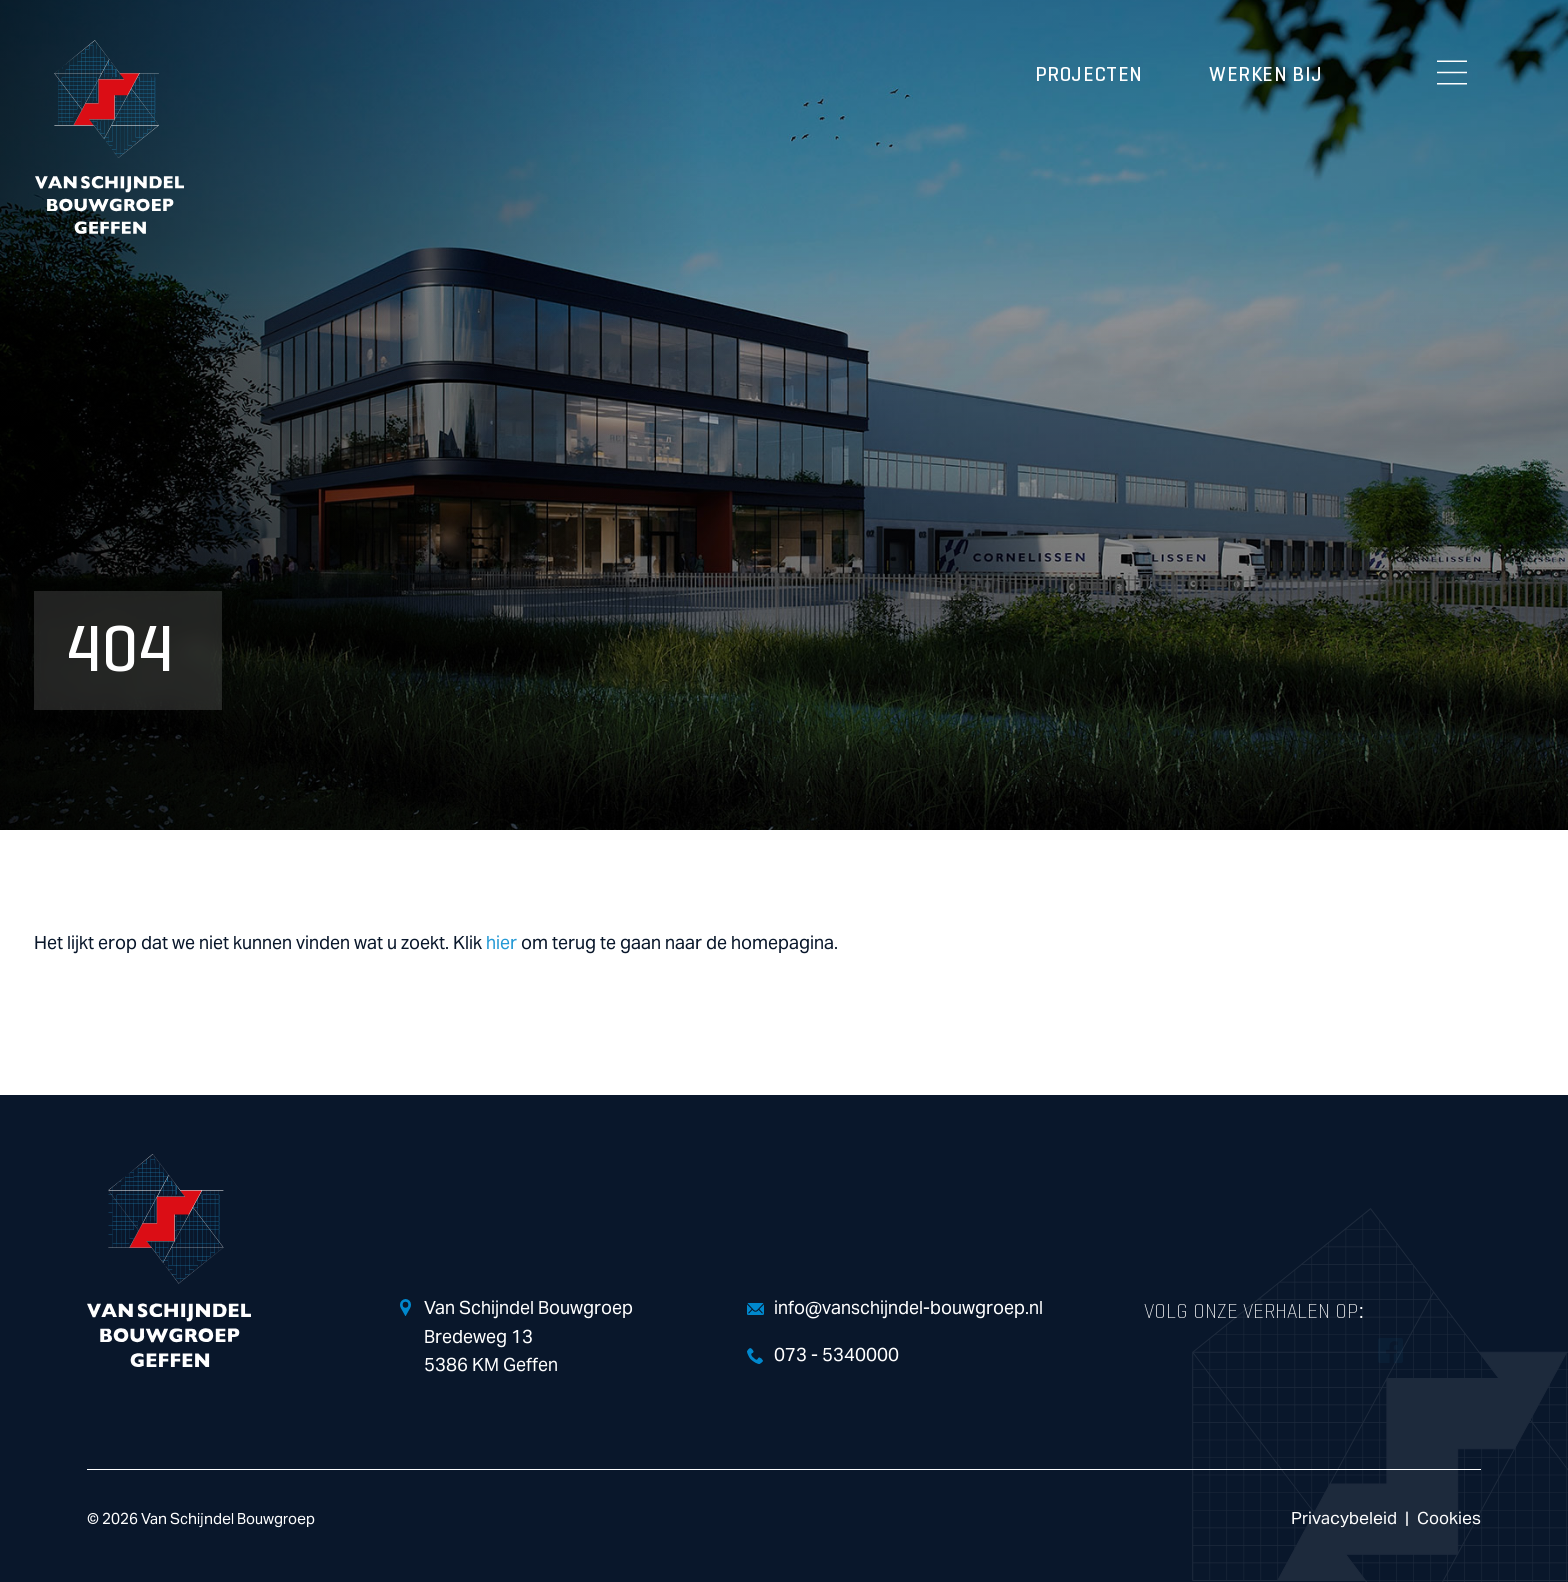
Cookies (1449, 1518)
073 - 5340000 (836, 1355)
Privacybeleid (1344, 1518)
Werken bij (1266, 75)
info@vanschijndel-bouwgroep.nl (908, 1308)
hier (501, 943)
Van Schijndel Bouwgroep (109, 137)
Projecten (1089, 75)
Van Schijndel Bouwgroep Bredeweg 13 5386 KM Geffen (528, 1337)
